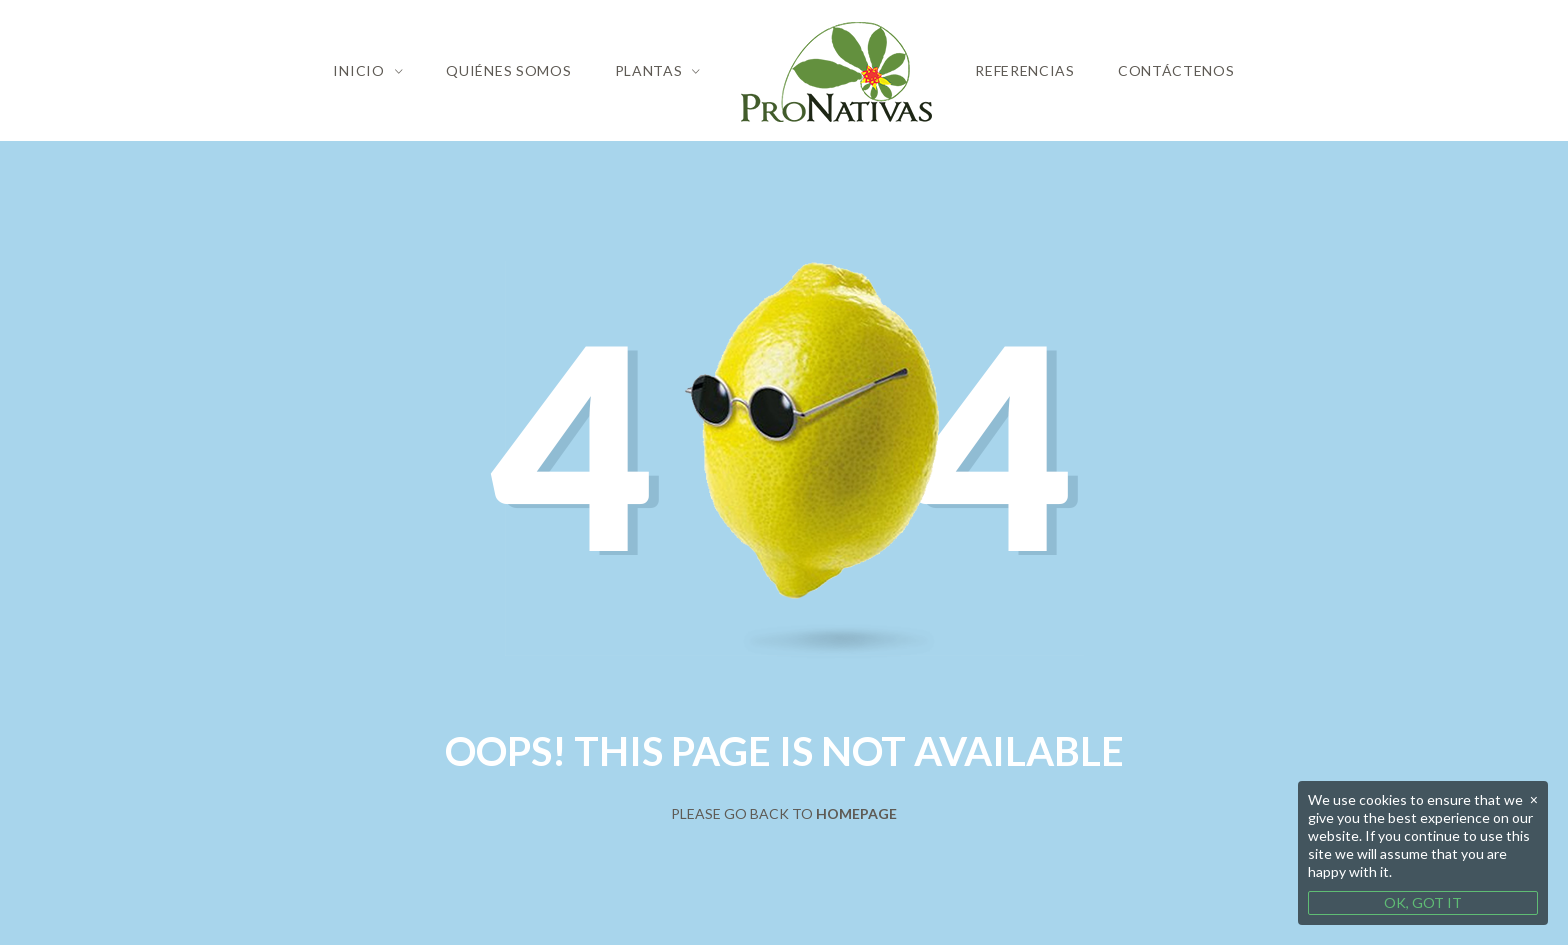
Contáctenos (1176, 70)
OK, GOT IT (1423, 902)
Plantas (649, 70)
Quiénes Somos (508, 70)
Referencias (1025, 70)
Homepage (856, 813)
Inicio (358, 70)
